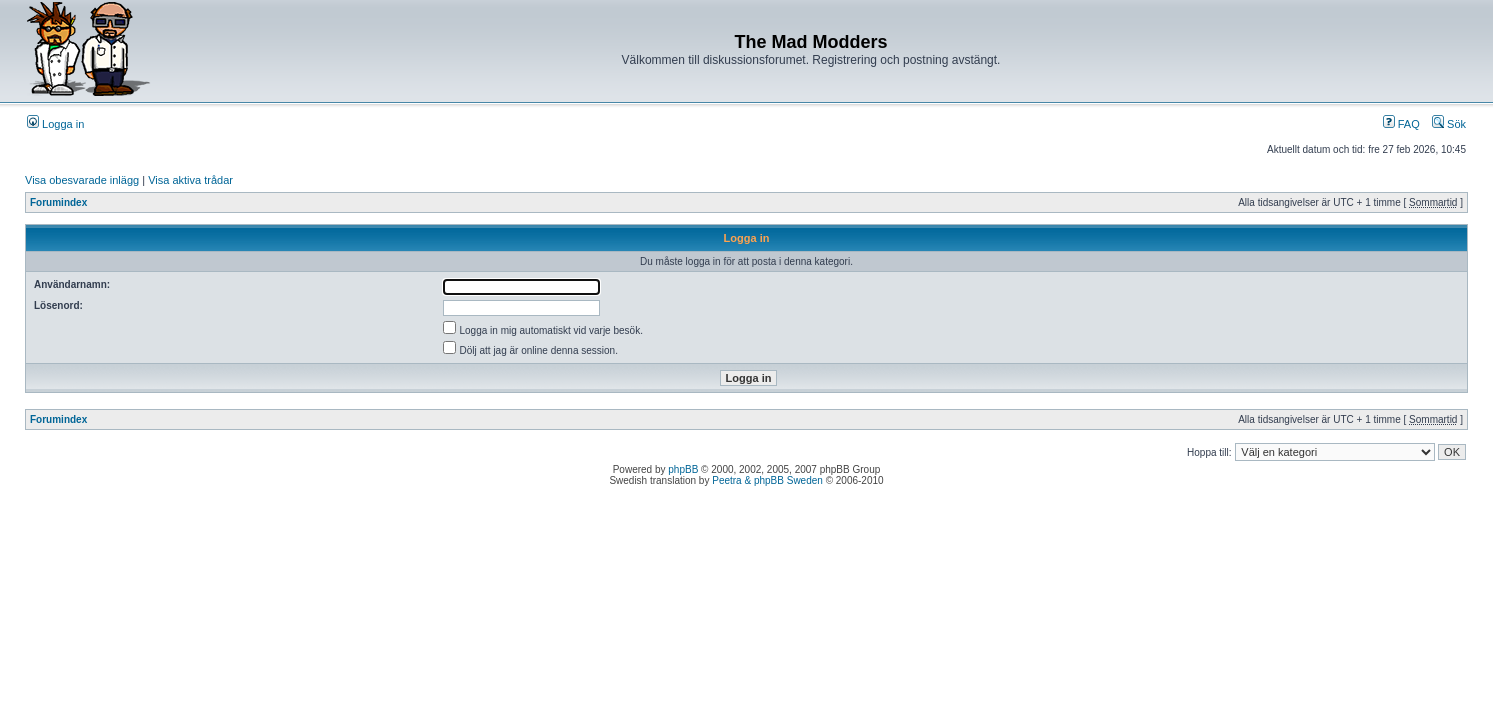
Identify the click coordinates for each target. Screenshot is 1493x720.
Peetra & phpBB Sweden (767, 480)
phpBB (683, 469)
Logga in (55, 124)
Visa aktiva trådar (190, 180)
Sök (1449, 124)
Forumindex (58, 202)
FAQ (1401, 124)
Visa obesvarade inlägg (82, 180)
